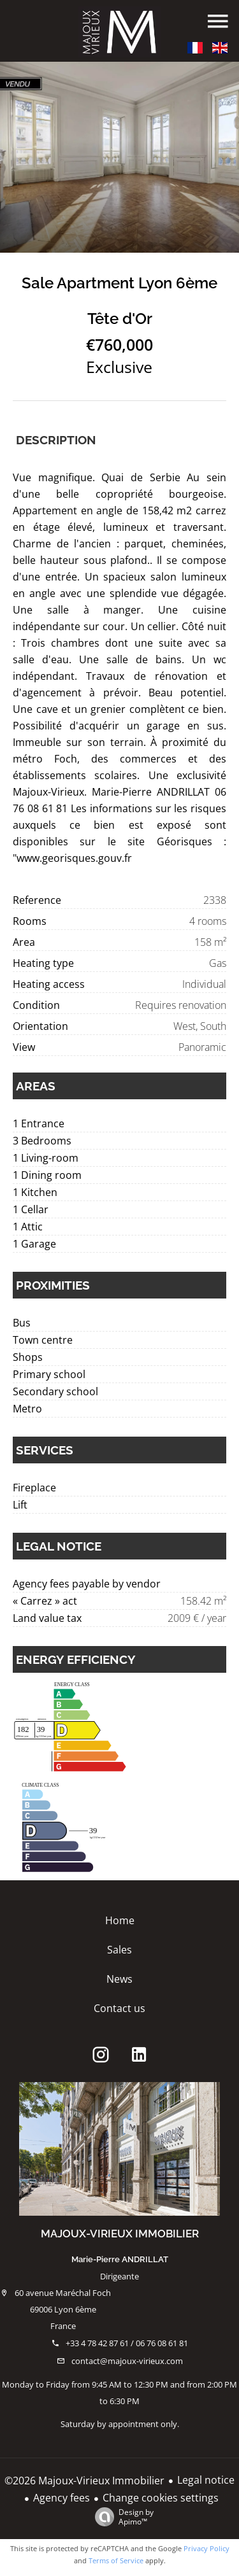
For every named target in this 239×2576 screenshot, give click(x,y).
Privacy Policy (206, 2548)
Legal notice (206, 2480)
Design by (121, 2516)
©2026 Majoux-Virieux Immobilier (84, 2481)
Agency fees (61, 2498)
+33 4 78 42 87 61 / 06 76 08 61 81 (127, 2343)
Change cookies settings (161, 2498)
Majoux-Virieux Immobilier (120, 2233)
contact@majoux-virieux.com (127, 2361)
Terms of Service (116, 2560)
